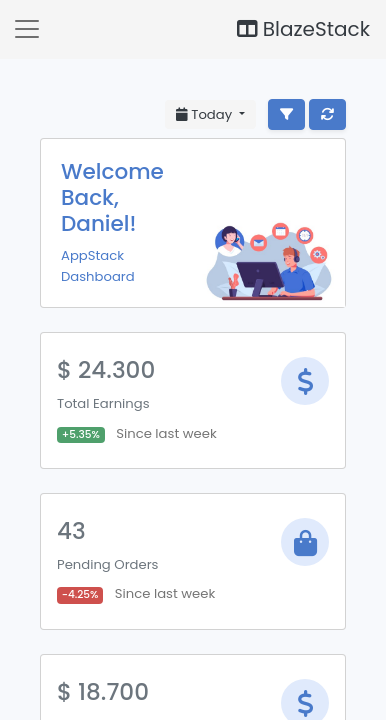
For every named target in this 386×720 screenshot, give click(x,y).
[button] (27, 29)
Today (206, 114)
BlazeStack (303, 29)
